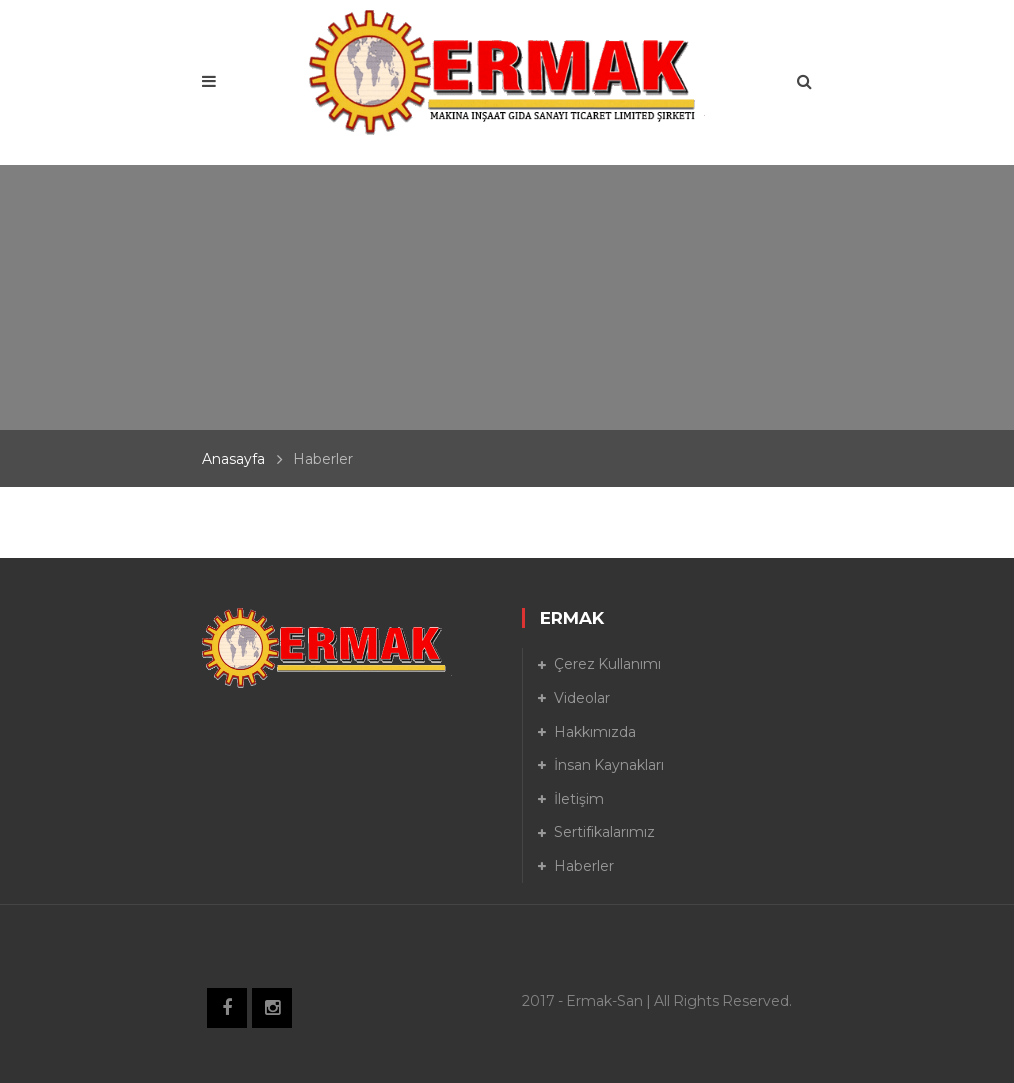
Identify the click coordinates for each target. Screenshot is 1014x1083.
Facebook (227, 1008)
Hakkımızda (595, 732)
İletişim (579, 799)
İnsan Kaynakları (609, 765)
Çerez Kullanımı (607, 664)
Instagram (272, 1008)
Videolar (582, 698)
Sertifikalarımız (604, 832)
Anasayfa (233, 459)
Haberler (584, 866)
